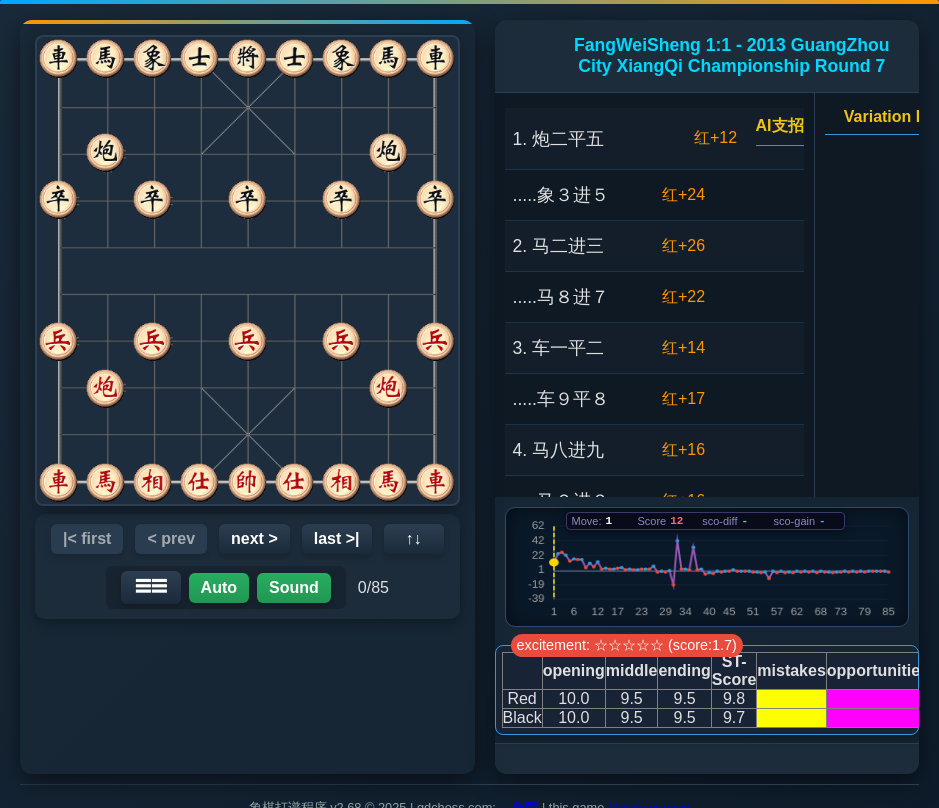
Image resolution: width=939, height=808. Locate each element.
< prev (171, 538)
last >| (337, 538)
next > (254, 538)
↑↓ (414, 538)
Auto (219, 587)
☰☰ (151, 586)
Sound (294, 587)
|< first (87, 538)
